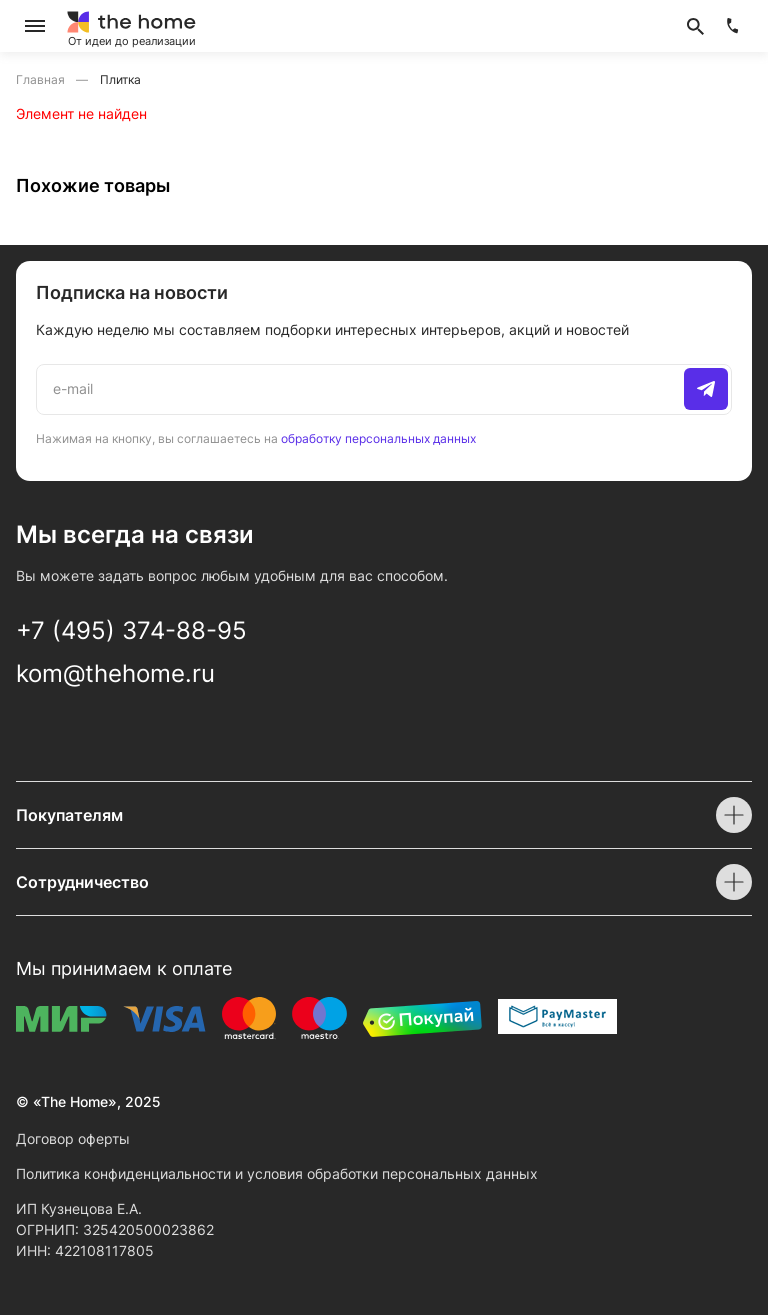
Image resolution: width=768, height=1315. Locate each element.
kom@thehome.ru (115, 673)
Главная (42, 79)
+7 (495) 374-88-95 (131, 630)
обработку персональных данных (378, 438)
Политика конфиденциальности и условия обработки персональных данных (277, 1173)
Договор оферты (73, 1138)
